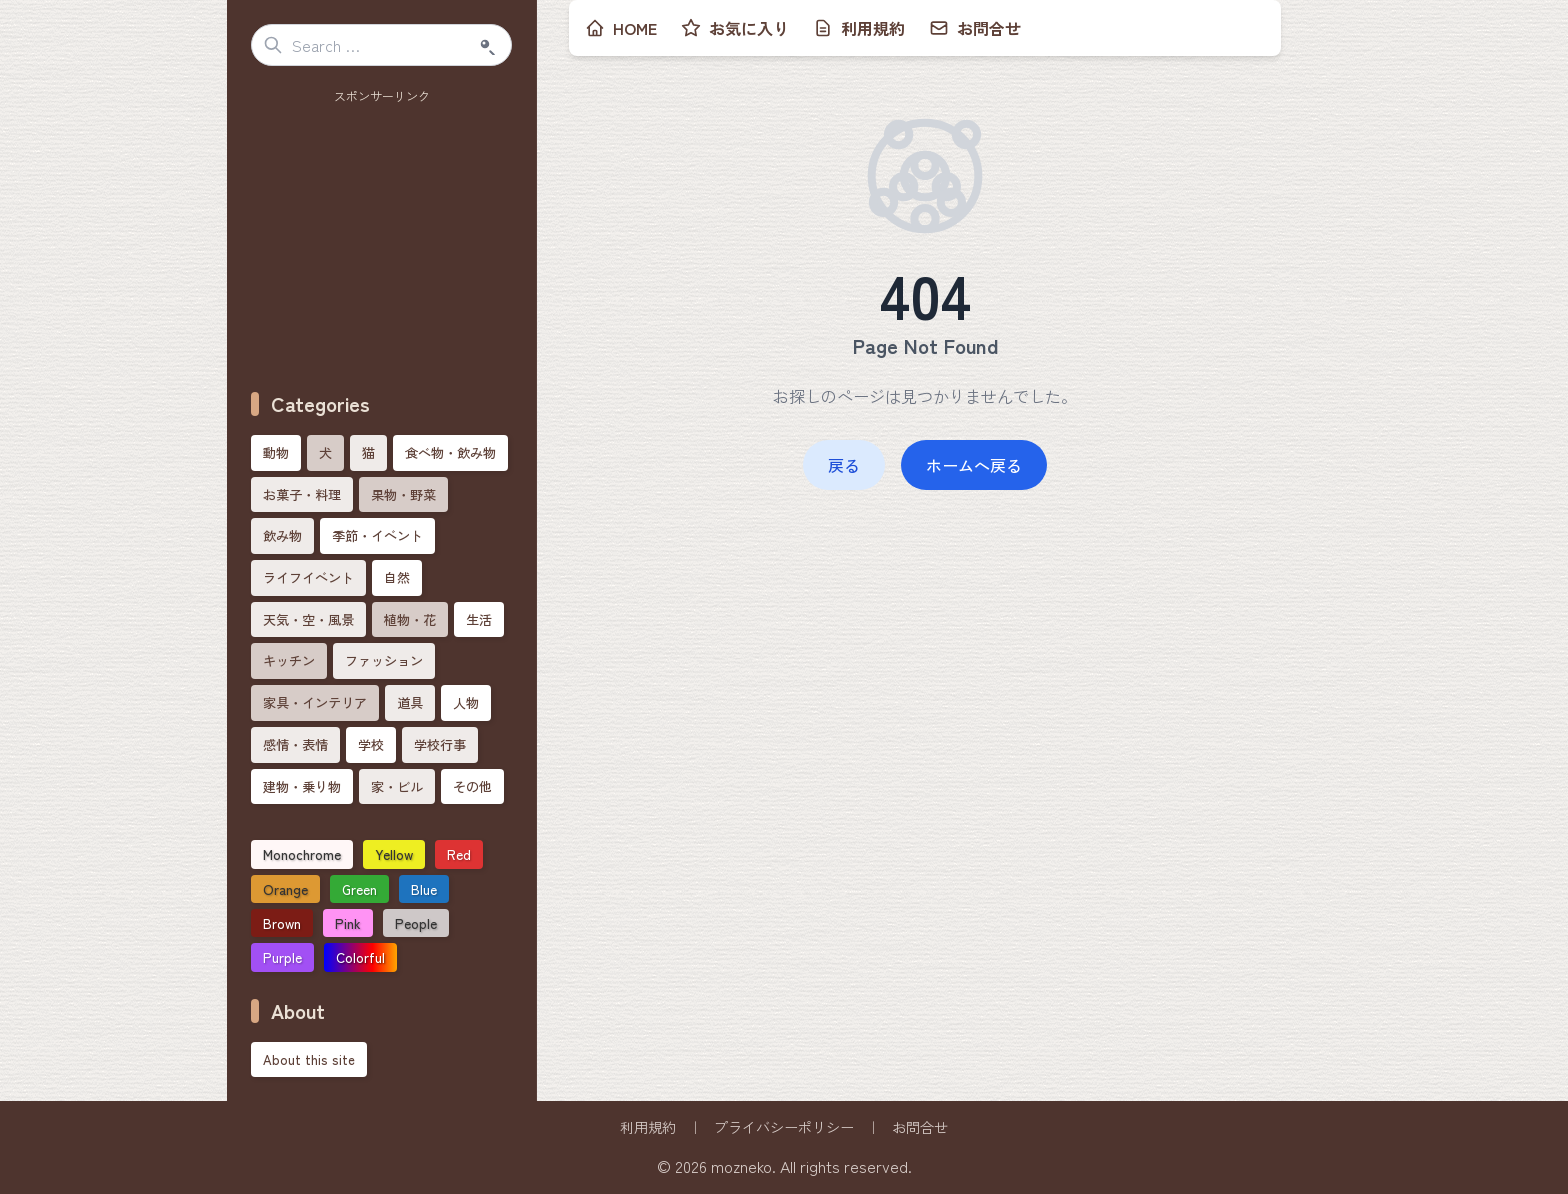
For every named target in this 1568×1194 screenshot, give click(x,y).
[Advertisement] (382, 235)
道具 (410, 702)
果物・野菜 (403, 494)
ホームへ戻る (974, 465)
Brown (282, 923)
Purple (282, 957)
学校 (371, 744)
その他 (472, 786)
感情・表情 (295, 744)
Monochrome (302, 854)
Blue (424, 889)
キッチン (289, 660)
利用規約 (648, 1127)
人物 (466, 702)
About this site (309, 1059)
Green (359, 889)
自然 (397, 577)
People (416, 923)
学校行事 (440, 744)
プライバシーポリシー (784, 1127)
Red (459, 854)
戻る (844, 465)
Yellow (394, 854)
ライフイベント (308, 577)
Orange (285, 889)
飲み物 (282, 535)
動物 (276, 452)
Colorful (360, 957)
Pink (348, 923)
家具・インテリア (315, 702)
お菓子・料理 (302, 494)
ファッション (384, 660)
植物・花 (410, 619)
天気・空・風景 (308, 619)
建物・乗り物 (302, 786)
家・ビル (397, 786)
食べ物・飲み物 (450, 452)
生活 (479, 619)
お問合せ (920, 1127)
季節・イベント (377, 535)
